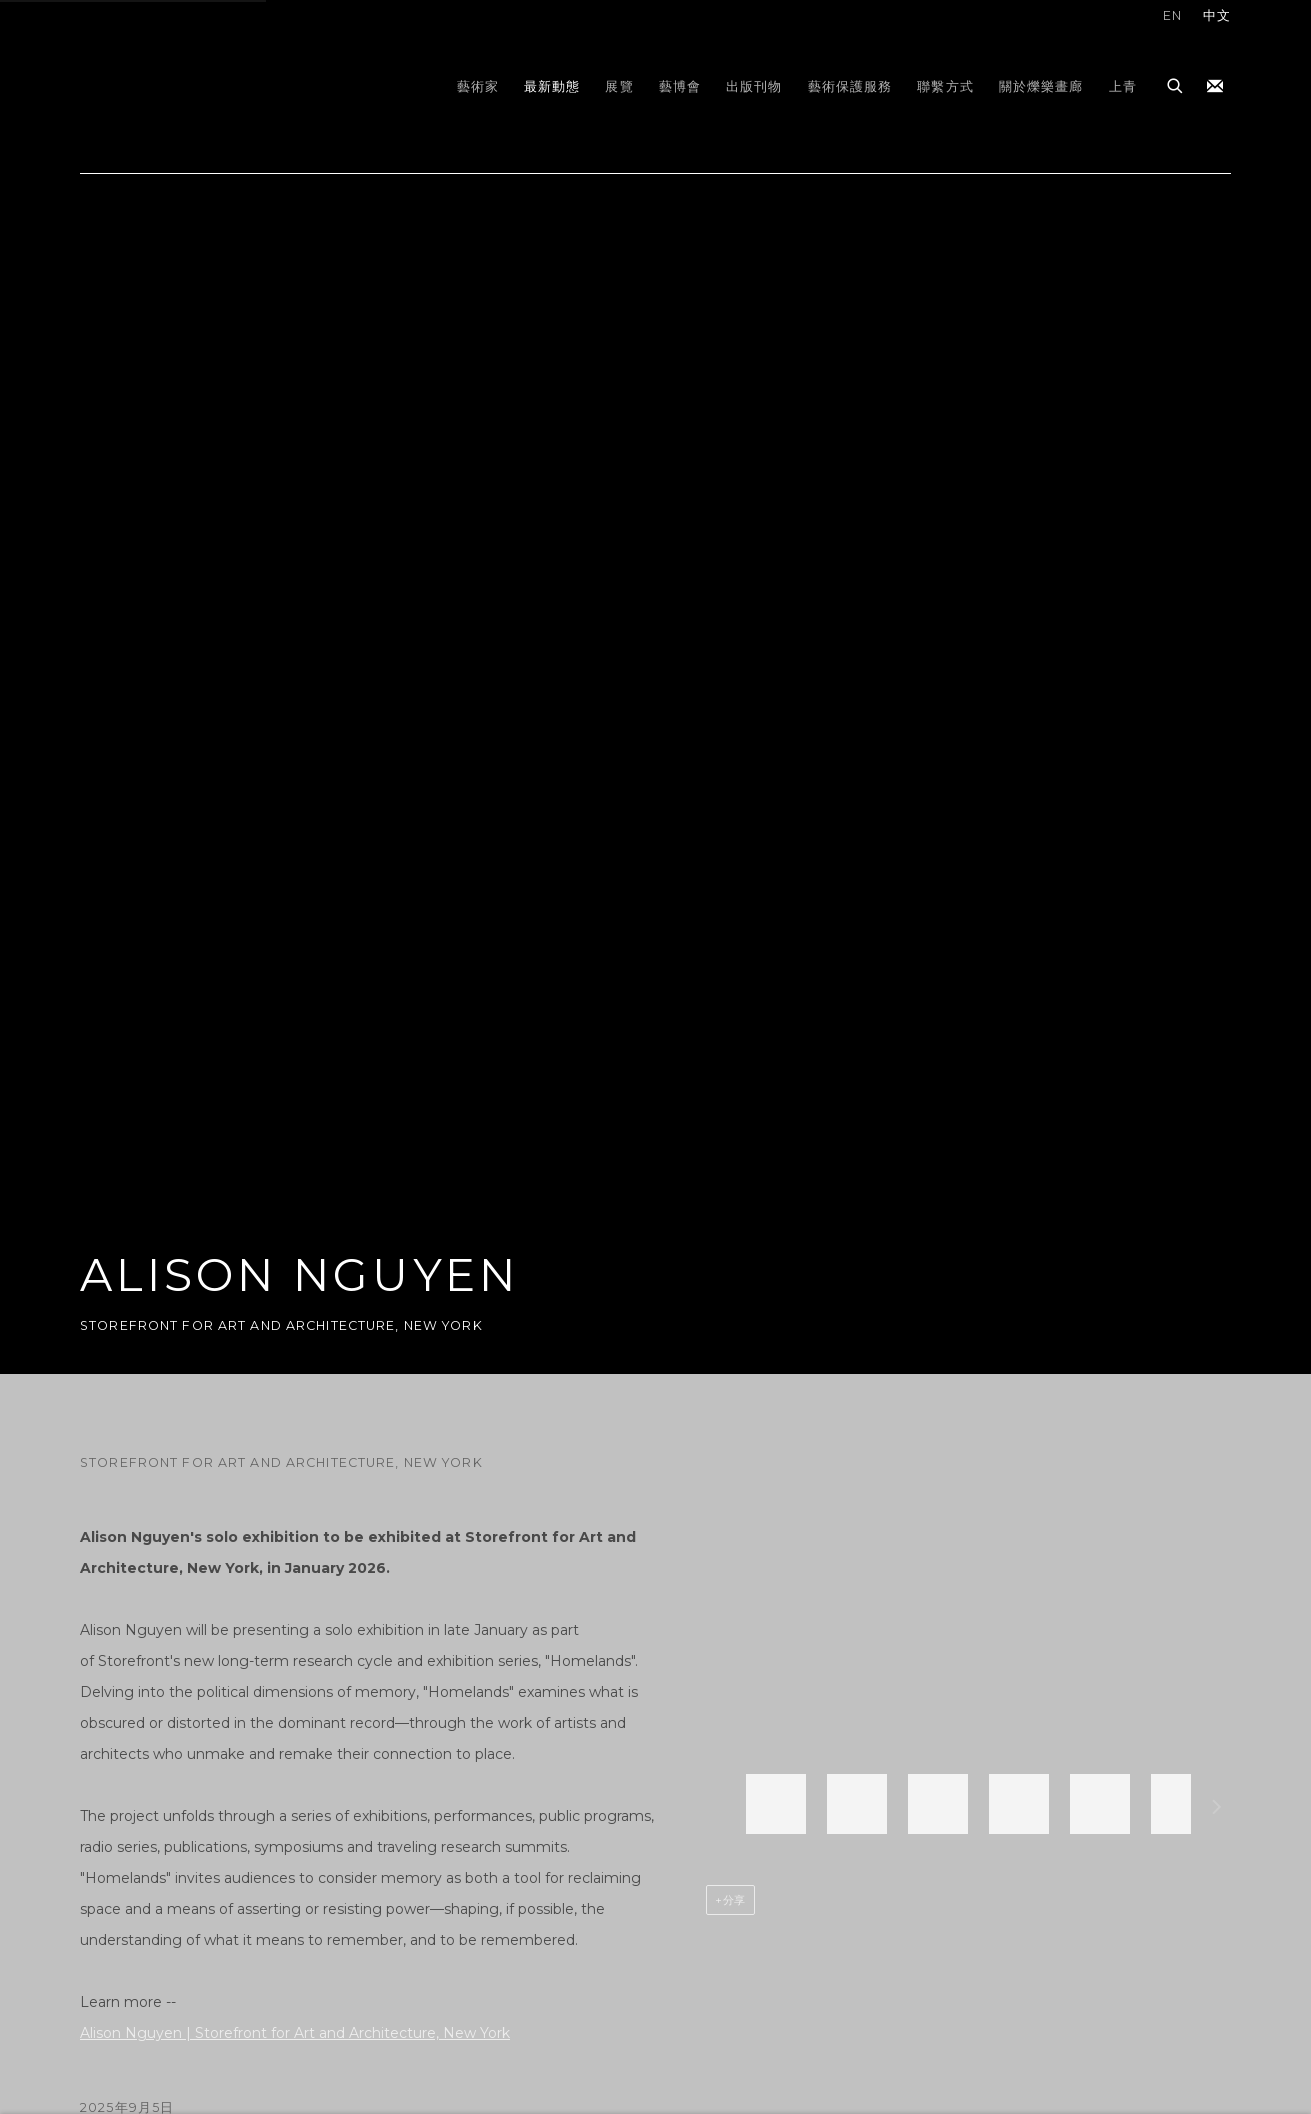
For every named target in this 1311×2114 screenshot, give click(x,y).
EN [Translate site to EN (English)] (1172, 15)
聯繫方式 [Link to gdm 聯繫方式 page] (945, 86)
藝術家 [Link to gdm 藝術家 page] (478, 86)
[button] (776, 1804)
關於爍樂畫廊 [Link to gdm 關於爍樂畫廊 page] (1041, 86)
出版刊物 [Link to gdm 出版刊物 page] (754, 86)
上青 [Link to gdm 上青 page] (1123, 86)
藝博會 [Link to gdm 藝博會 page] (680, 86)
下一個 (1217, 1810)
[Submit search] (1176, 83)
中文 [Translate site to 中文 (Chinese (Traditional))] (1217, 15)
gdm (220, 86)
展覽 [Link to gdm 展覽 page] (619, 86)
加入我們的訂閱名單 (1215, 87)
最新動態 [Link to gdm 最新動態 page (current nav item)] (552, 86)
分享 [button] (735, 1900)
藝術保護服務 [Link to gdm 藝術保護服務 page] (850, 86)
